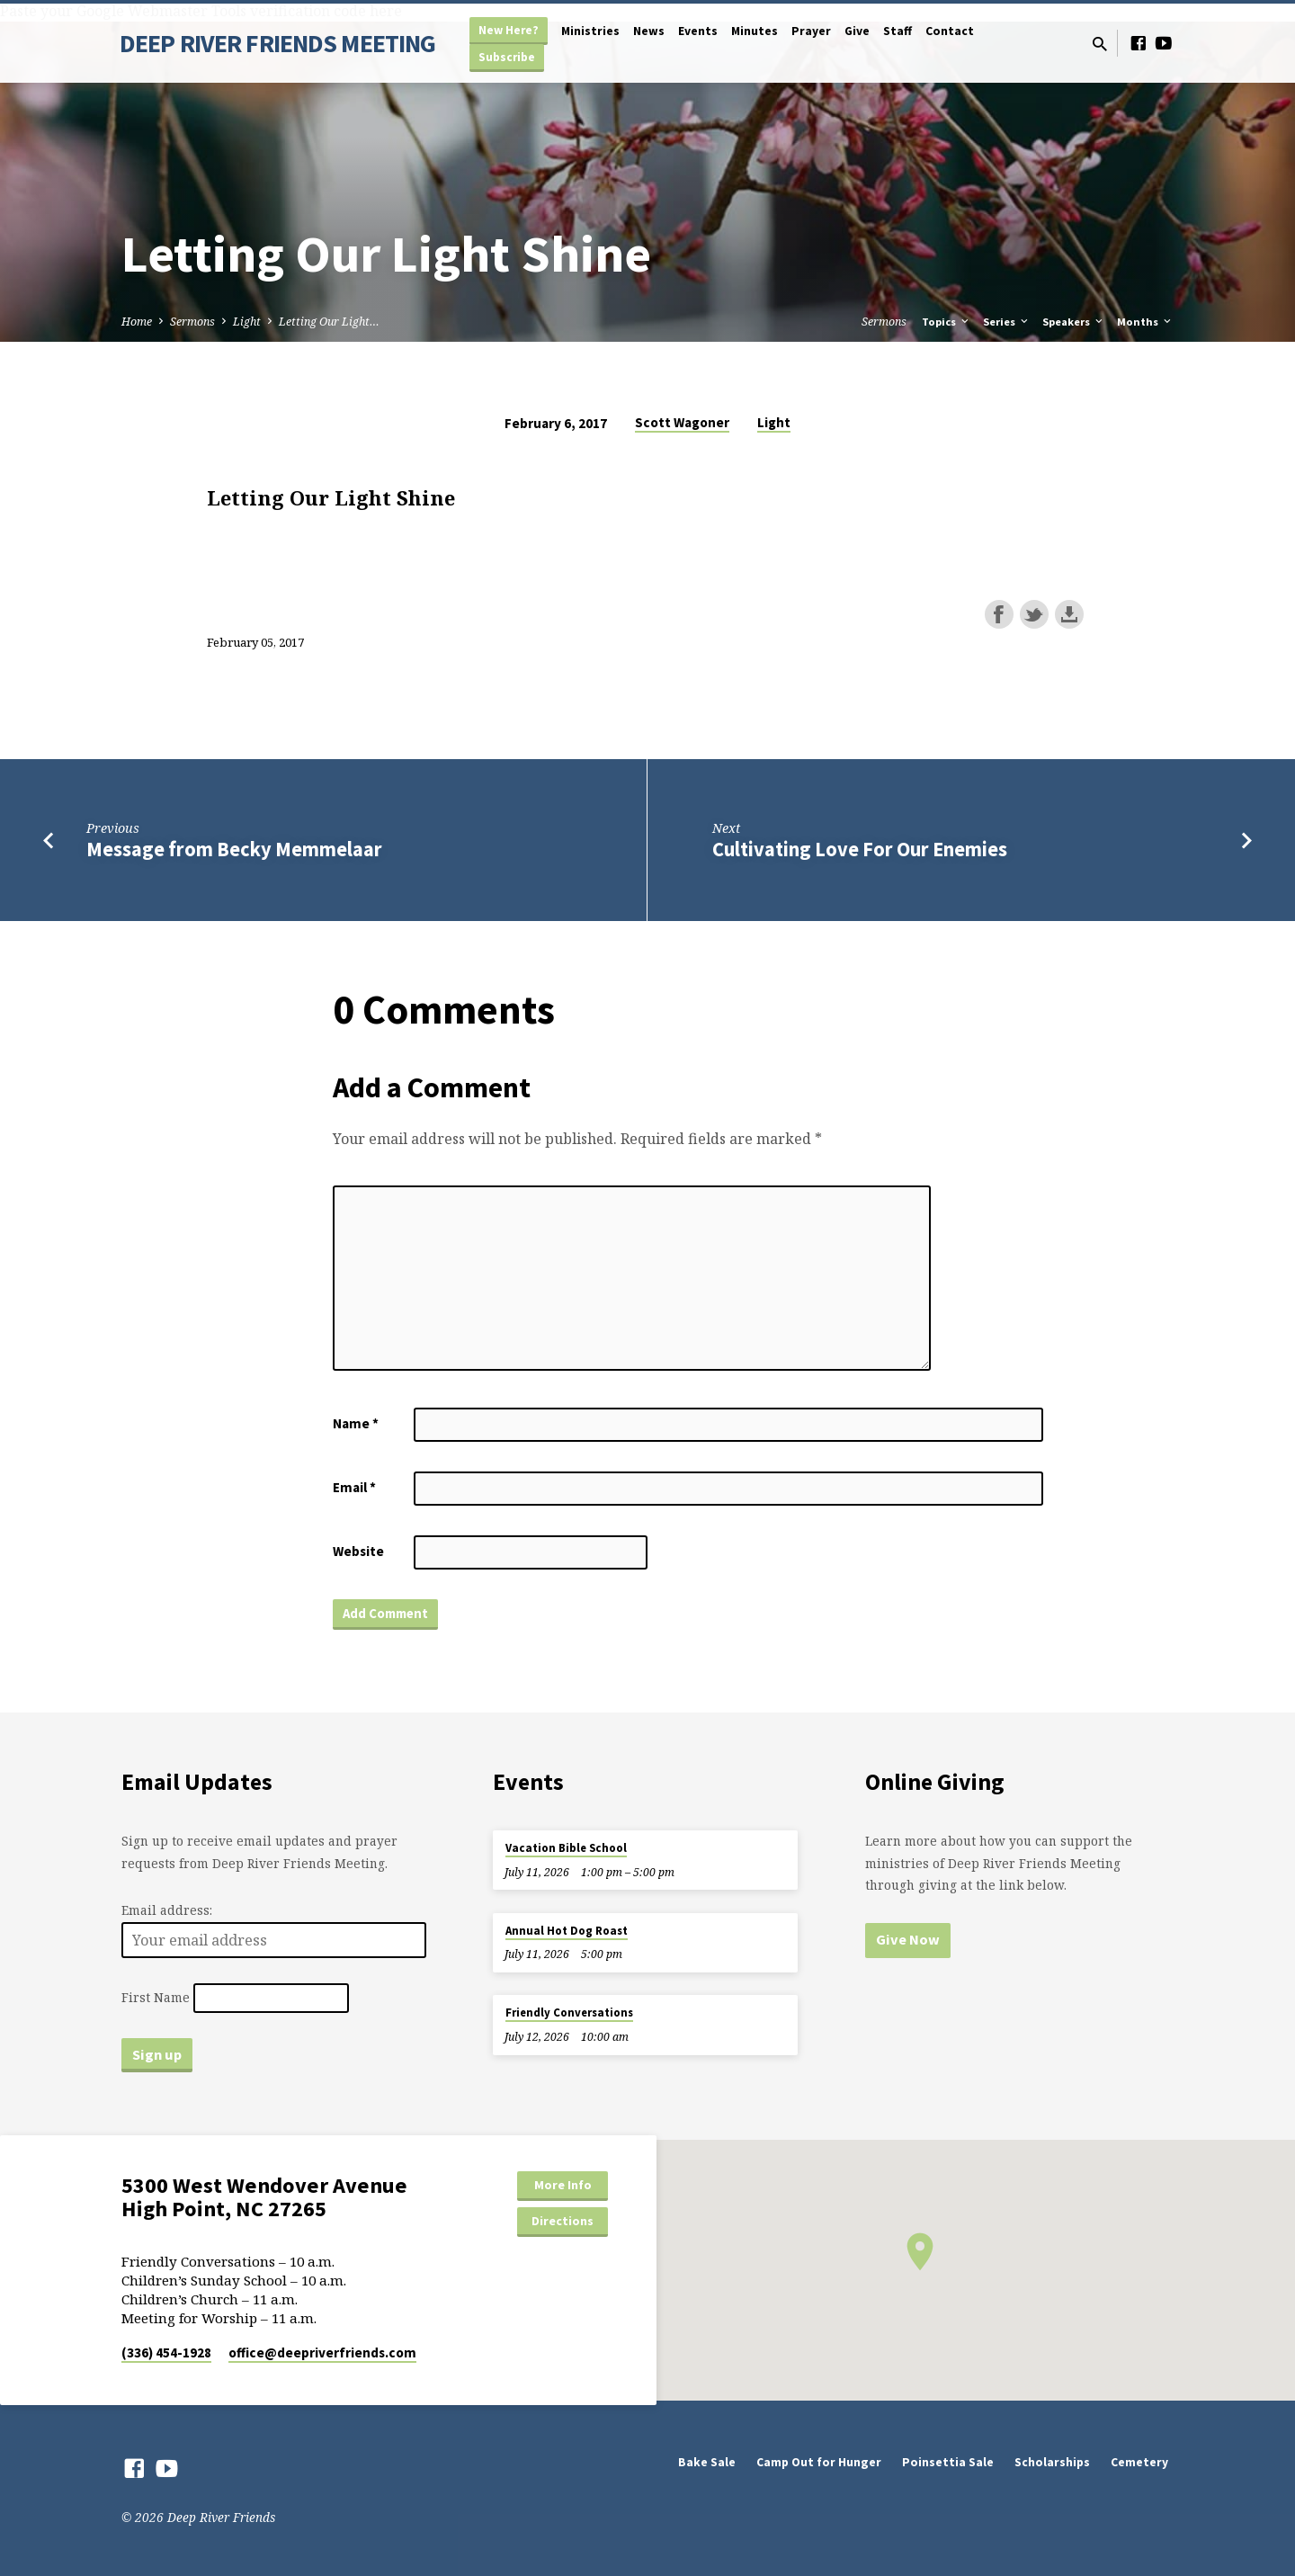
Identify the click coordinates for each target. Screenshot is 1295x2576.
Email (354, 1487)
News (649, 31)
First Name (155, 1998)
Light (247, 321)
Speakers (1073, 321)
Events (698, 31)
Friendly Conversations (569, 2012)
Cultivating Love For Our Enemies (859, 849)
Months (1145, 321)
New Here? (508, 30)
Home (136, 321)
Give (857, 31)
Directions (562, 2221)
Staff (897, 31)
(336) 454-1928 (166, 2352)
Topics (946, 321)
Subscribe (506, 57)
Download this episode (1069, 614)
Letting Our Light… (329, 321)
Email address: (166, 1910)
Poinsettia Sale (948, 2462)
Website (358, 1551)
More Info (563, 2185)
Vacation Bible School (566, 1848)
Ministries (590, 31)
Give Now (908, 1939)
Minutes (754, 31)
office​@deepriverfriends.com (322, 2352)
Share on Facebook (999, 614)
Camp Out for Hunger (818, 2462)
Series (1007, 321)
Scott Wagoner (682, 422)
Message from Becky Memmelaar (234, 849)
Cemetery (1139, 2462)
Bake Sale (707, 2462)
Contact (949, 31)
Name (356, 1423)
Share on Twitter (1034, 614)
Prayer (811, 31)
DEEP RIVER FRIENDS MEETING (277, 43)
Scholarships (1052, 2462)
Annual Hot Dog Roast (566, 1930)
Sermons (192, 321)
